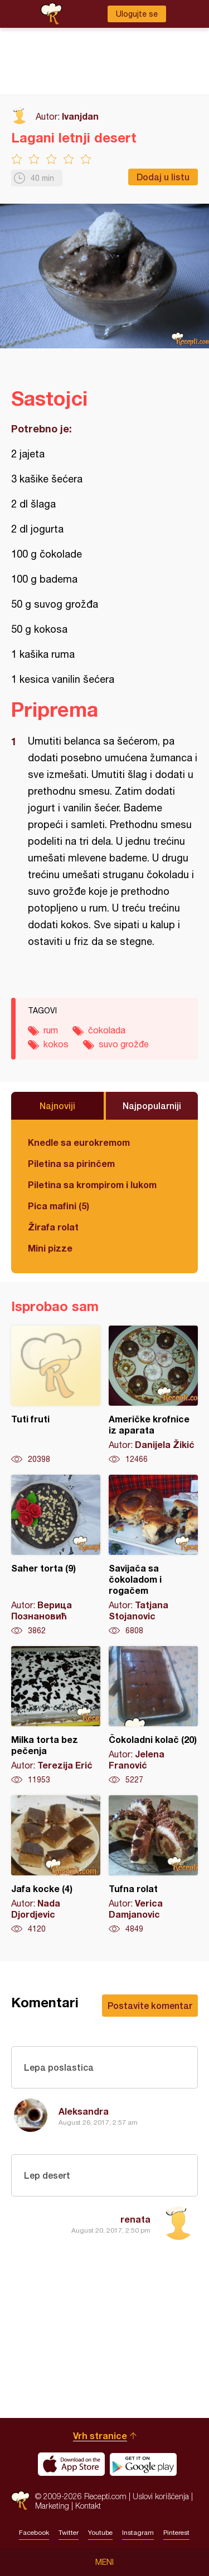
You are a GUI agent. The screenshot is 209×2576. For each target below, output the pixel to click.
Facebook (34, 2532)
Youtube (100, 2532)
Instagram (138, 2532)
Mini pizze (50, 1248)
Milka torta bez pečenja (55, 1715)
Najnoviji (57, 1105)
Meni (104, 2562)
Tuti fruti (55, 1395)
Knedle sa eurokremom (79, 1142)
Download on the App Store (71, 2464)
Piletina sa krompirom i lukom (92, 1184)
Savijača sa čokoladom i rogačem (153, 1555)
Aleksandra (84, 2111)
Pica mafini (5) (58, 1205)
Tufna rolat (153, 1864)
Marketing (52, 2505)
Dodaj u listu (163, 176)
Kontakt (88, 2505)
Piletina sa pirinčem (71, 1163)
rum (50, 1030)
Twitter (69, 2532)
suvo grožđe (124, 1044)
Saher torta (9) (55, 1555)
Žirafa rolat (53, 1226)
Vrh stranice (100, 2435)
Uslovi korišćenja (161, 2496)
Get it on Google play (143, 2464)
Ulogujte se (137, 13)
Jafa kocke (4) (55, 1864)
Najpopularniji (152, 1105)
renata (135, 2219)
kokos (56, 1044)
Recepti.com (20, 2500)
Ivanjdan (80, 116)
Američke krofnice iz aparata (153, 1395)
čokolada (106, 1030)
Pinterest (176, 2532)
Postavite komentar (150, 2005)
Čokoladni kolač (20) (153, 1715)
